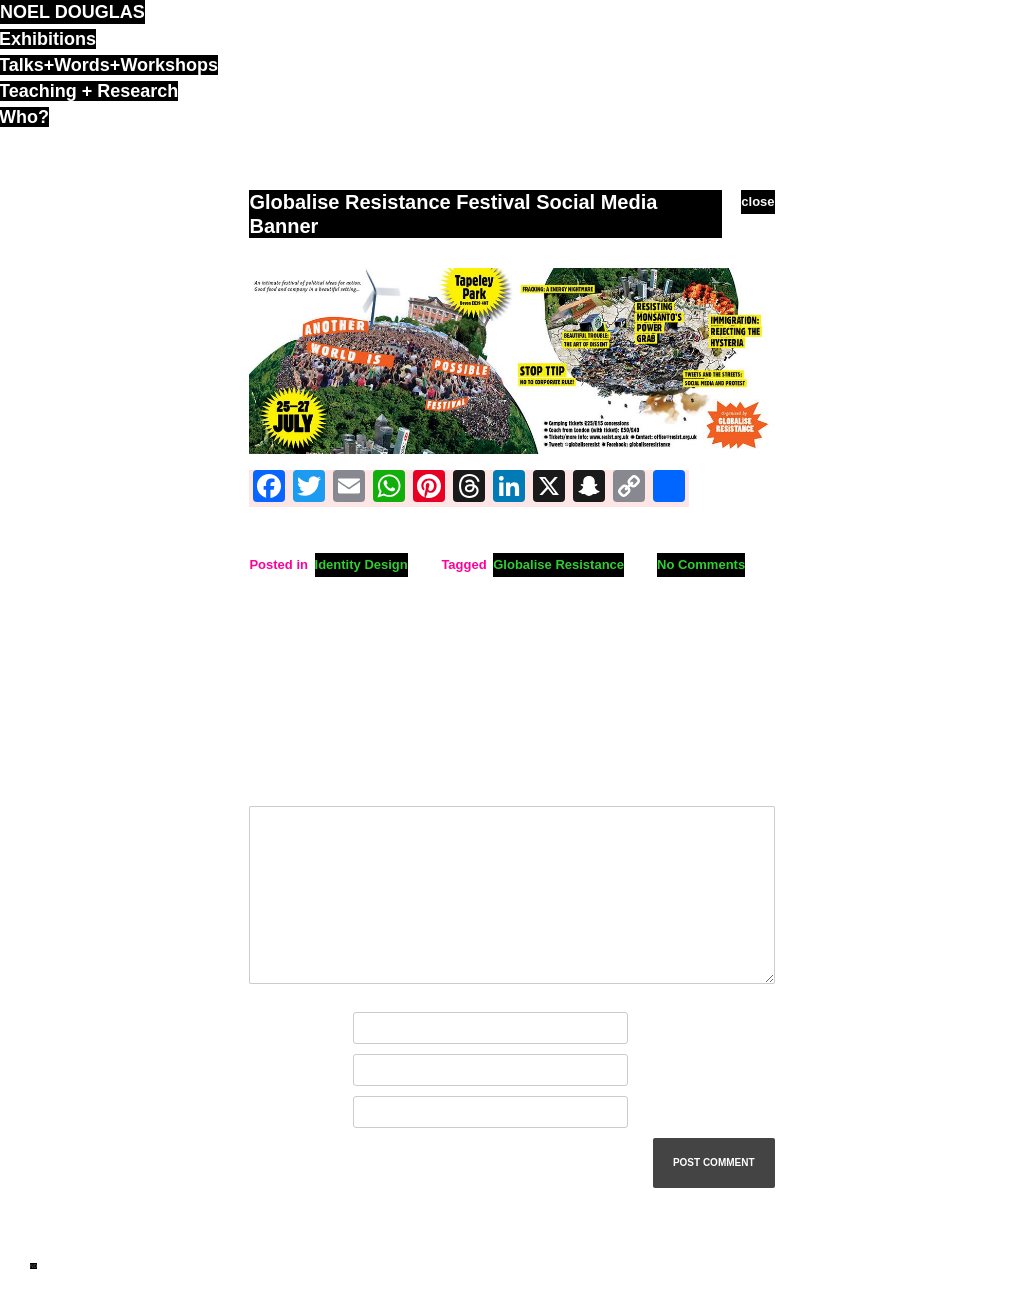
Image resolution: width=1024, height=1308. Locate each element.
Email (270, 1070)
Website (274, 1112)
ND (33, 1266)
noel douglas (72, 12)
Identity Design (361, 564)
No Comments (701, 564)
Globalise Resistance (558, 564)
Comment (283, 783)
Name (271, 1028)
